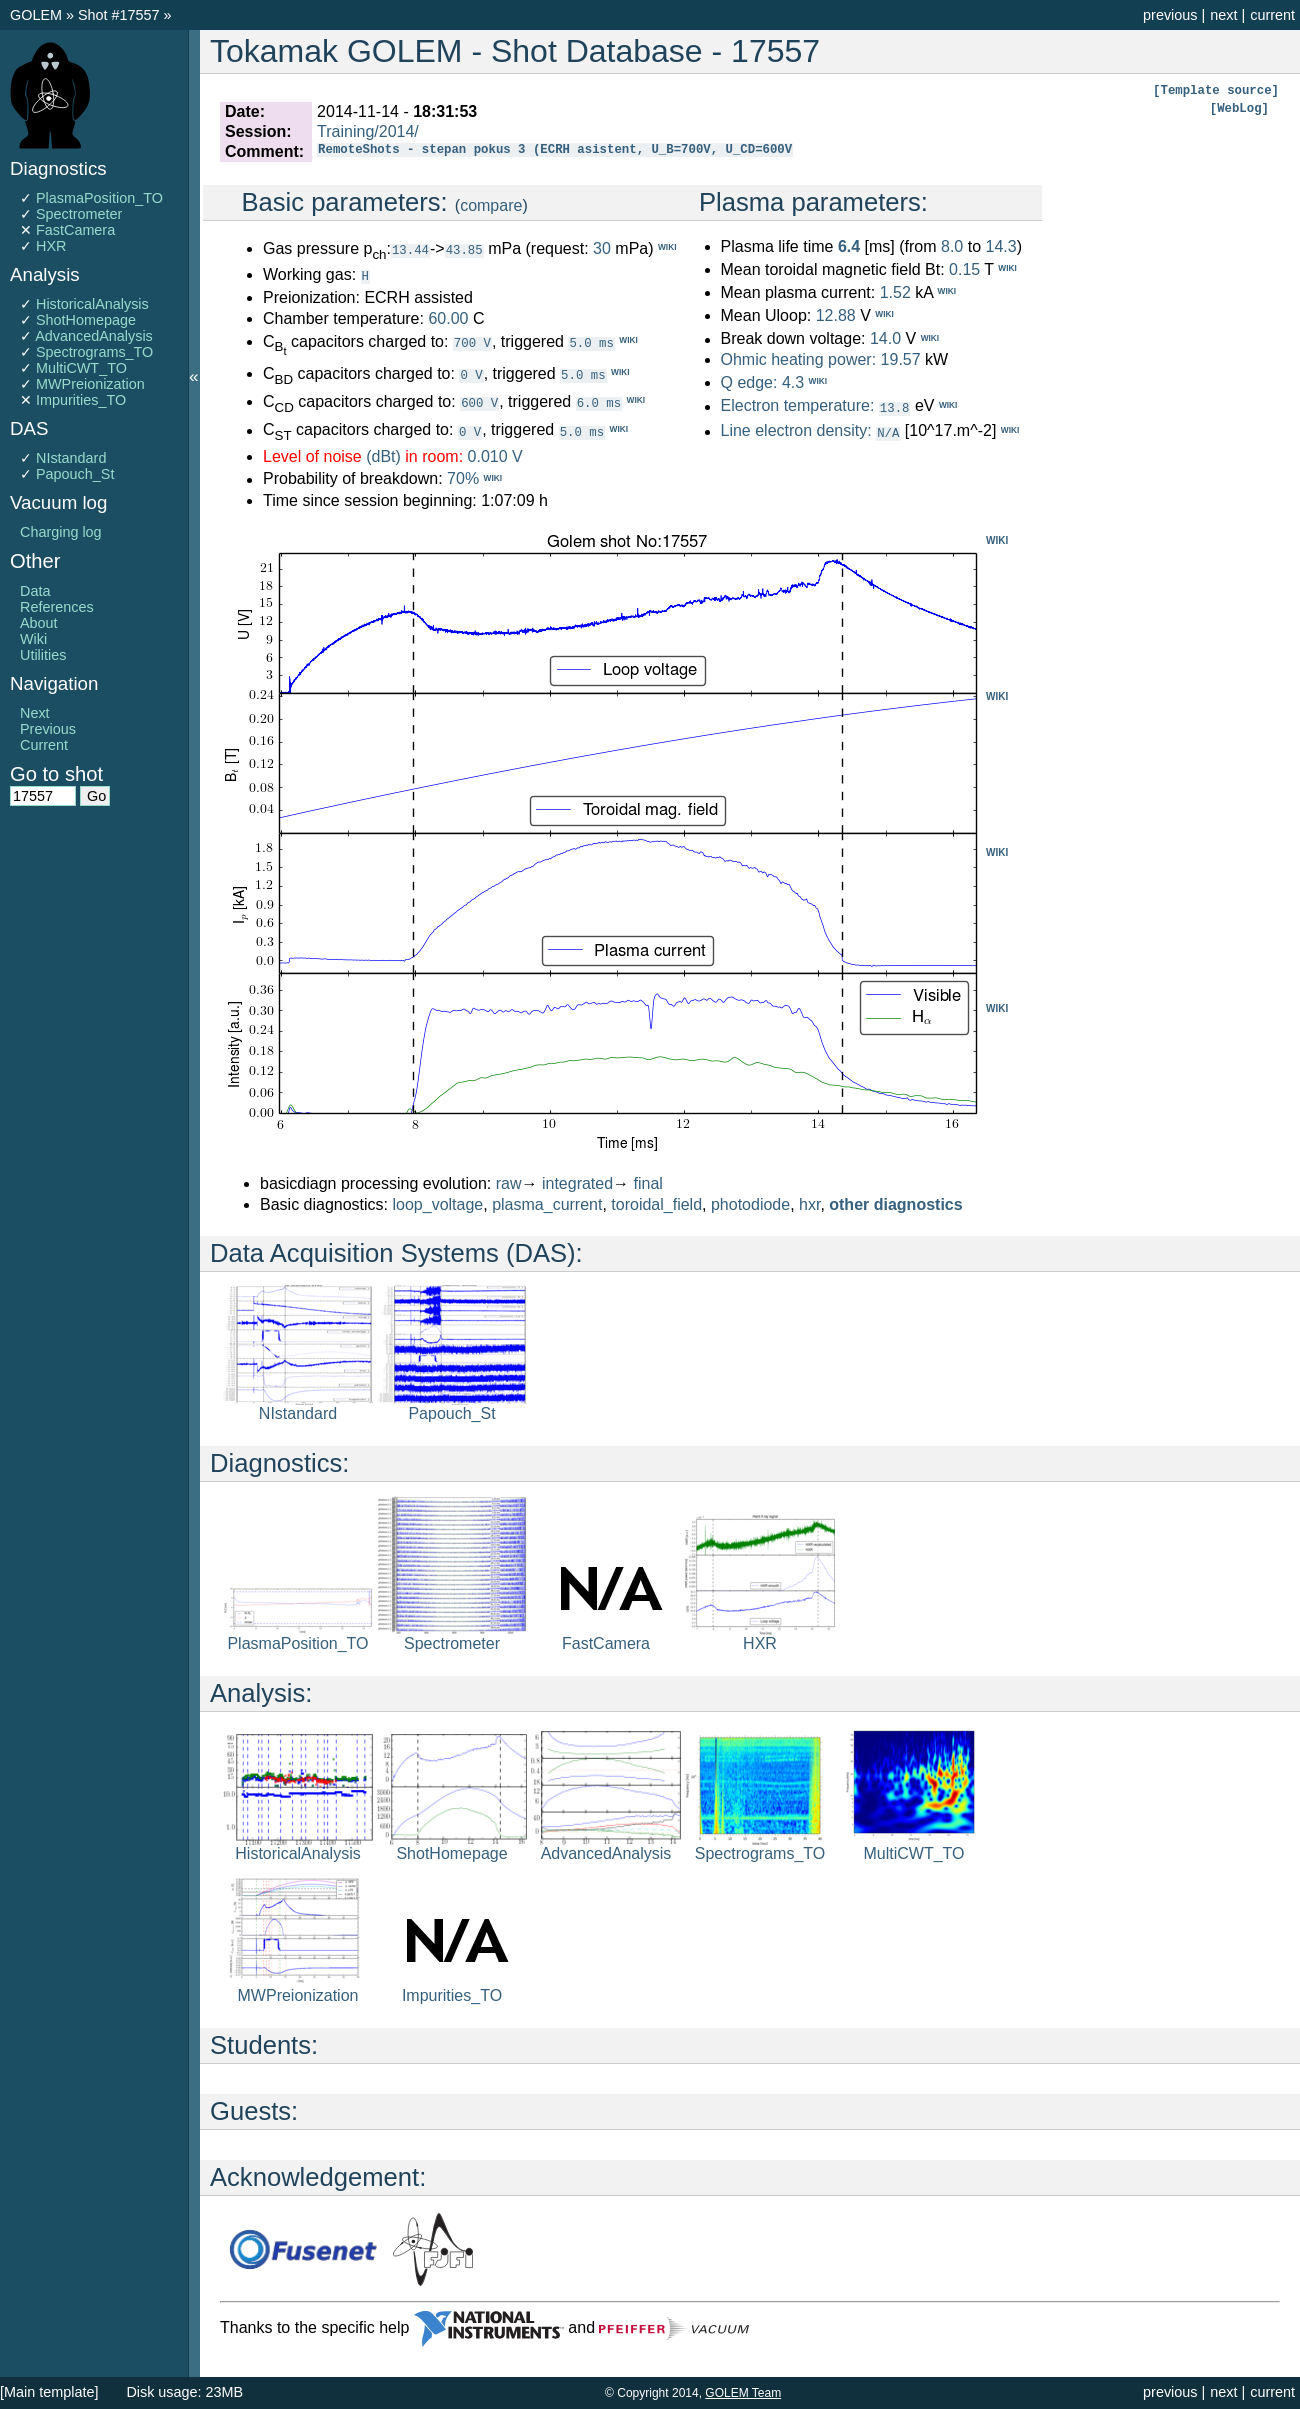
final (648, 1182)
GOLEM (38, 15)
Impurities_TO (81, 400)
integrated (577, 1182)
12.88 (836, 315)
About (39, 623)
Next (35, 713)
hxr (809, 1203)
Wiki (33, 639)
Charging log (61, 532)
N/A (888, 431)
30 (602, 248)
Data (35, 591)
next (1223, 15)
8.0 (952, 246)
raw (509, 1182)
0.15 (964, 269)
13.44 (410, 249)
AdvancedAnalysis (94, 336)
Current (44, 745)
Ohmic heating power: (800, 359)
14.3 (1000, 246)
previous (1170, 15)
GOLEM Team (743, 2393)
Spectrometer (79, 214)
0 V (471, 373)
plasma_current (547, 1203)
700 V (472, 341)
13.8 (895, 407)
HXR (51, 246)
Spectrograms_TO (94, 352)
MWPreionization (90, 384)
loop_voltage (438, 1203)
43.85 (464, 249)
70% (463, 478)
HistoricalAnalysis (92, 304)
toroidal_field (656, 1203)
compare (491, 205)
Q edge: (748, 382)
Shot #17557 (119, 15)
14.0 (885, 339)
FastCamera (75, 230)
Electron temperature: (797, 406)
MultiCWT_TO (81, 368)
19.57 (901, 359)
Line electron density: (795, 430)
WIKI (997, 539)
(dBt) (383, 455)
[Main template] (49, 2392)
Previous (48, 729)
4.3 (793, 382)
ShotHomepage (86, 320)
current (1272, 15)
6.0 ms (599, 401)
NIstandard (71, 458)
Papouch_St (75, 474)
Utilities (43, 655)
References (57, 607)
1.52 (895, 292)
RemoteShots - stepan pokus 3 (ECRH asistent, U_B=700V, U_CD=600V (555, 151)
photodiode (750, 1203)
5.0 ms (591, 341)
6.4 (849, 246)
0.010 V (495, 455)
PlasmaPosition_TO (99, 198)
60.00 (448, 317)
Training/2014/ (368, 131)
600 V (479, 401)
